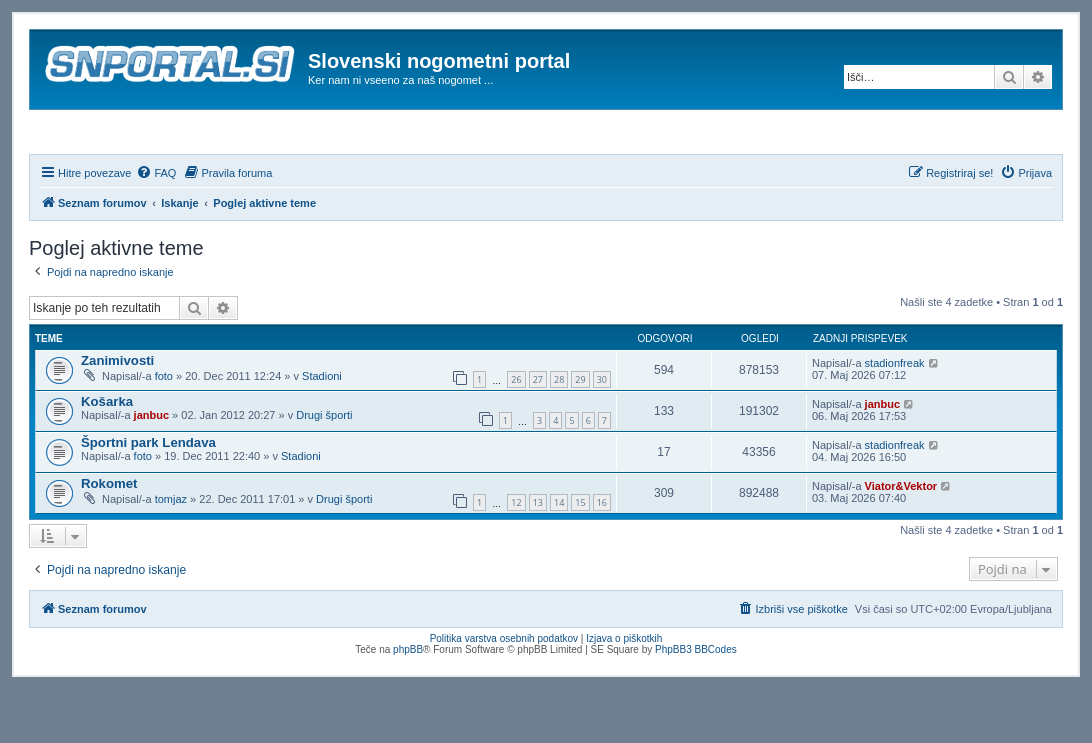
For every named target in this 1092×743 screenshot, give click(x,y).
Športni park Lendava (148, 496)
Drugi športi (324, 469)
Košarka (107, 455)
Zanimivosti (117, 414)
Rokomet (109, 537)
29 (580, 434)
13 (538, 557)
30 (602, 434)
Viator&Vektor (901, 540)
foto (164, 430)
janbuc (151, 469)
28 (559, 434)
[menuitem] (156, 227)
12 (516, 557)
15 (580, 557)
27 (538, 434)
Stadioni (322, 430)
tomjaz (171, 553)
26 (516, 434)
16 (602, 557)
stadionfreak (895, 417)
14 (559, 557)
